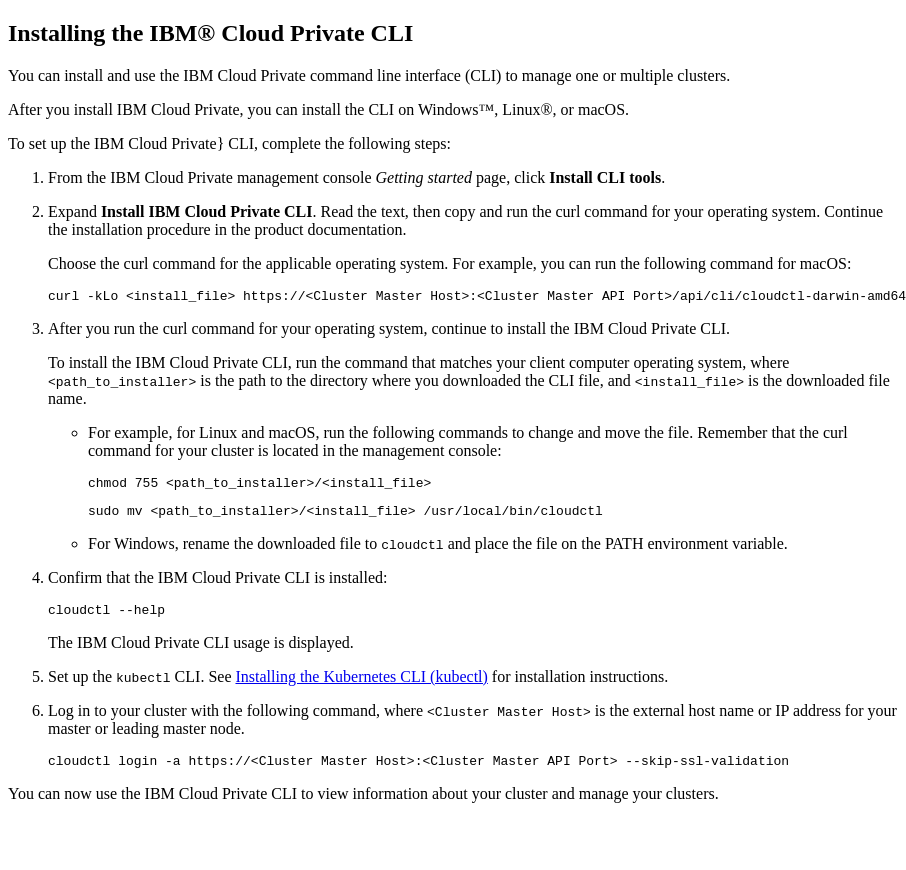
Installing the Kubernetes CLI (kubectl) (361, 688)
